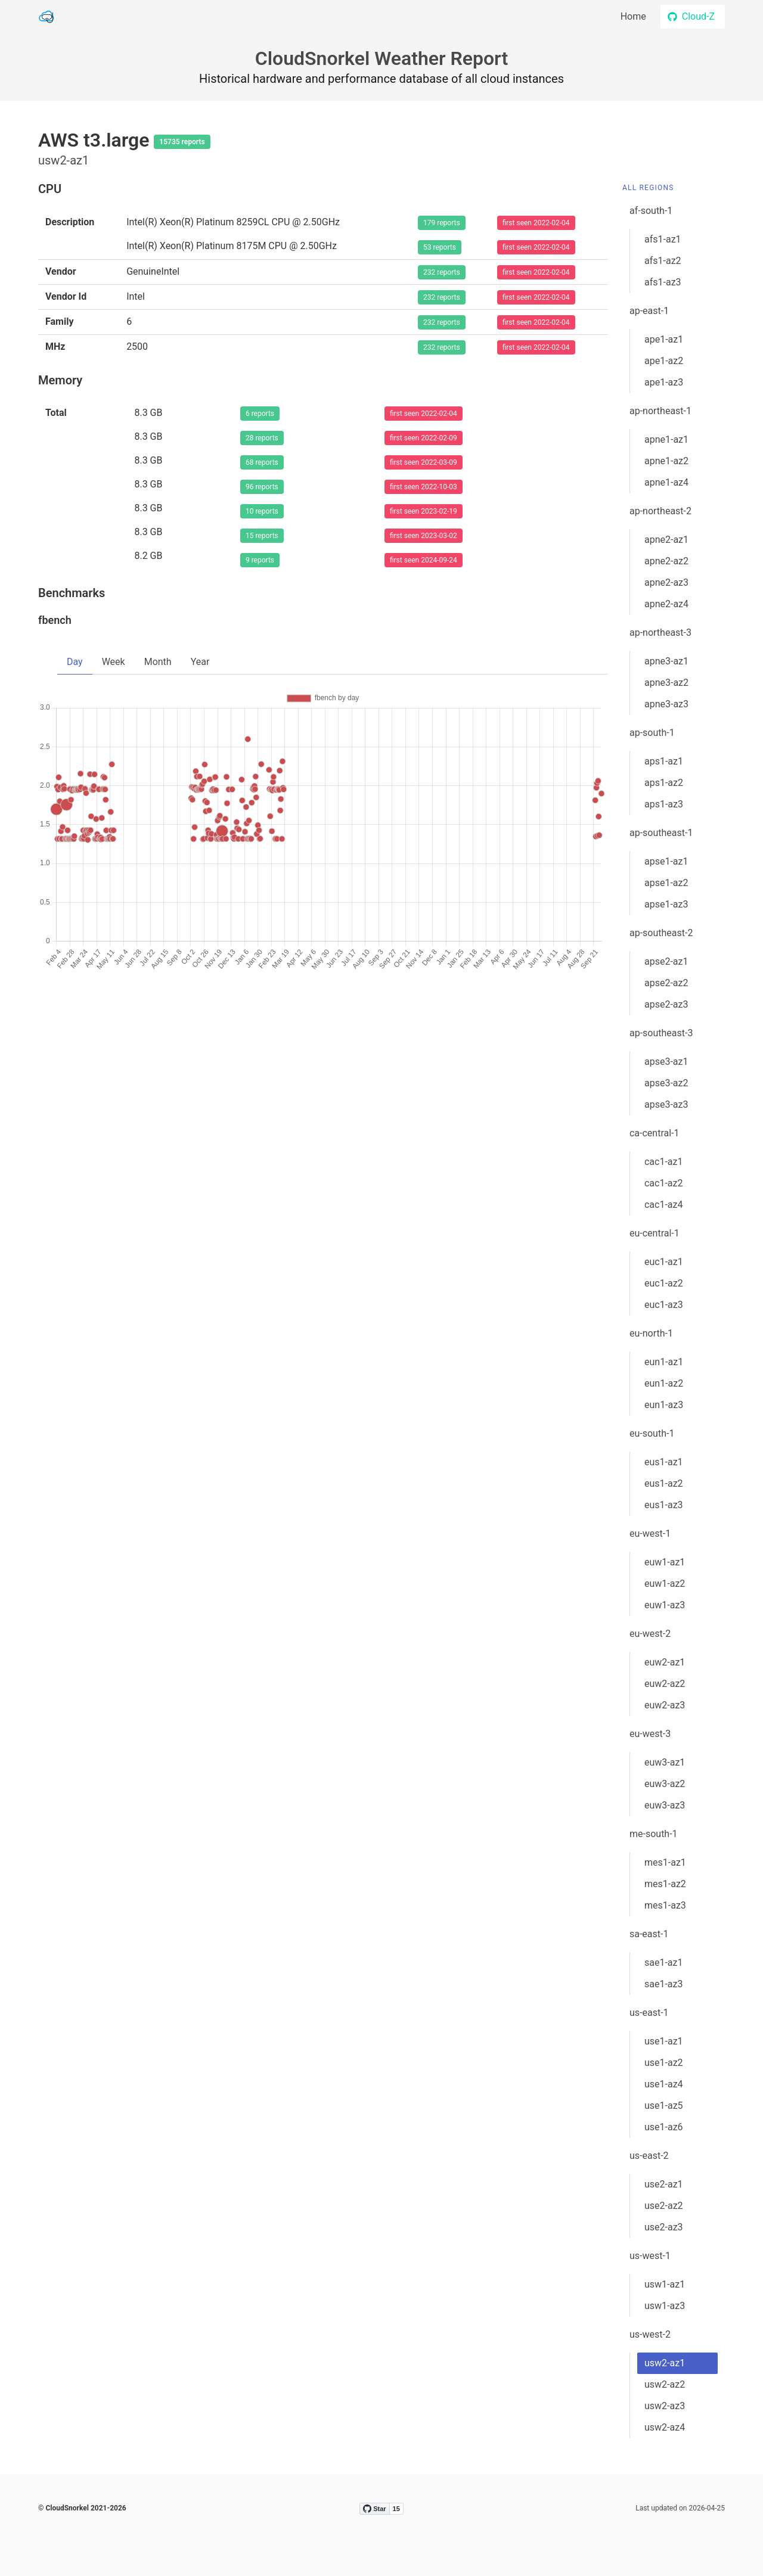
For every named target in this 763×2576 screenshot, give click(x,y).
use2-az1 (663, 2184)
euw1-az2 (664, 1583)
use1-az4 (663, 2084)
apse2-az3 (666, 1004)
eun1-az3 (663, 1404)
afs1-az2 (662, 260)
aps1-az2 (663, 782)
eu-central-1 (654, 1233)
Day (75, 661)
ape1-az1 (663, 339)
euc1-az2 (663, 1283)
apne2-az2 (666, 561)
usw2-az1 (664, 2363)
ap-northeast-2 (660, 511)
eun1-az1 (663, 1362)
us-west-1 (650, 2255)
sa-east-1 (648, 1934)
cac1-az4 (663, 1204)
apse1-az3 (666, 904)
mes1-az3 (665, 1905)
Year (200, 661)
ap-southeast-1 (661, 832)
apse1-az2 (666, 882)
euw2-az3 (664, 1705)
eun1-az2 (663, 1383)
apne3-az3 (666, 704)
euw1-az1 (664, 1562)
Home (633, 16)
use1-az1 (663, 2041)
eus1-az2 (663, 1483)
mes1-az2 (665, 1884)
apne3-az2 (666, 682)
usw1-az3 (664, 2305)
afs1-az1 (662, 239)
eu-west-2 (650, 1633)
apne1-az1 (666, 439)
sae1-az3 (663, 1984)
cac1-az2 (663, 1183)
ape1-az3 (663, 382)
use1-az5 (663, 2105)
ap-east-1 (649, 310)
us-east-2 (649, 2155)
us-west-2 (650, 2334)
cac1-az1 (663, 1161)
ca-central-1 (654, 1133)
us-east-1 (649, 2012)
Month (158, 661)
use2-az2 (663, 2205)
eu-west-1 (650, 1533)
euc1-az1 (663, 1261)
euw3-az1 (664, 1762)
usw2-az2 (664, 2384)
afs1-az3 (662, 282)
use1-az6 (663, 2127)
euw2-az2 (664, 1683)
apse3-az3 (666, 1104)
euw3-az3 (664, 1805)
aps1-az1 (663, 761)
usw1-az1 (664, 2284)
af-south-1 (650, 210)
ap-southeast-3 (661, 1033)
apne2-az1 (666, 539)
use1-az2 (663, 2062)
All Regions (648, 188)
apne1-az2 (666, 461)
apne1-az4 (666, 482)
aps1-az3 (663, 804)
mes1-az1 (665, 1862)
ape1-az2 (663, 360)
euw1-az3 (664, 1605)
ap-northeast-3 (660, 632)
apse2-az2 (666, 983)
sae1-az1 (663, 1962)
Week (113, 661)
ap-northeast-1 (660, 411)
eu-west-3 (650, 1733)
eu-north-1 (651, 1333)
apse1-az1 (666, 861)
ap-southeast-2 (661, 933)
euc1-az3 (663, 1304)
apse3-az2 (666, 1083)
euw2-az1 (664, 1662)
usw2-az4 (664, 2427)
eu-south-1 (651, 1433)
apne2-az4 (666, 604)
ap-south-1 (652, 732)
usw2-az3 (664, 2406)
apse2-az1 (666, 961)
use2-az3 (663, 2227)
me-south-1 (653, 1833)
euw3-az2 (664, 1783)
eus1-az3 (663, 1505)
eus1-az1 (663, 1462)
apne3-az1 (666, 661)
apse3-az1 (666, 1061)
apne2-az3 (666, 582)
